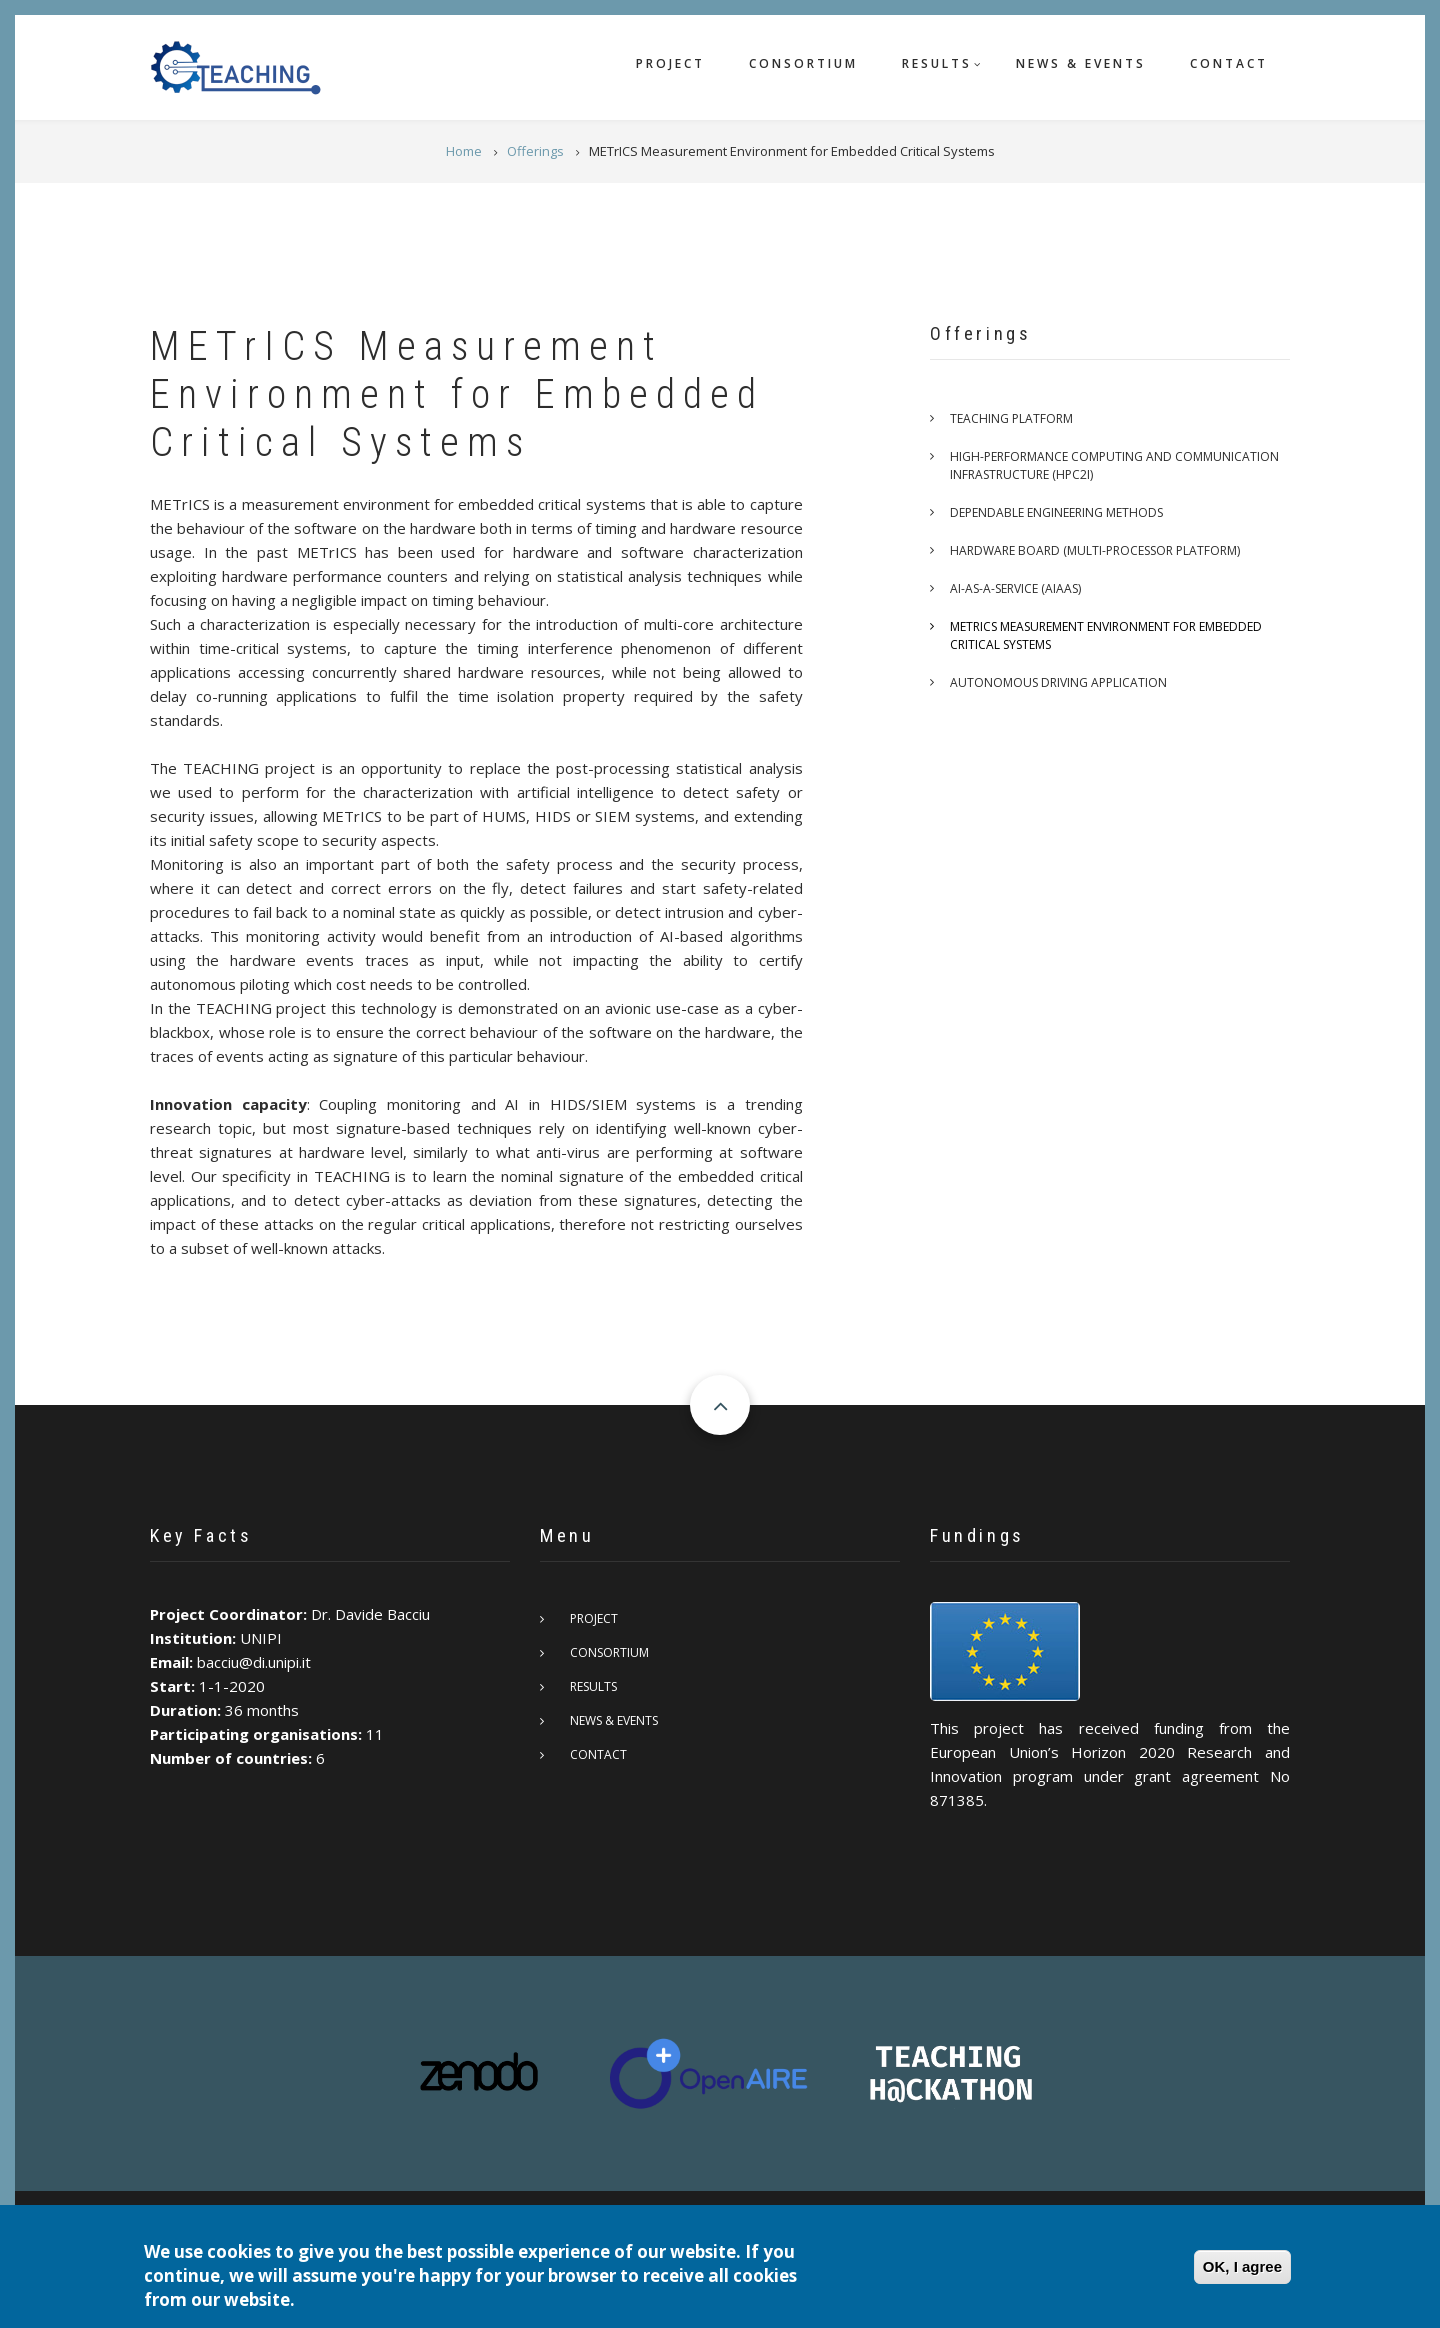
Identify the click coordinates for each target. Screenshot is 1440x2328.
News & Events (1081, 63)
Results (937, 63)
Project (670, 63)
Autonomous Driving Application (1058, 682)
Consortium (803, 63)
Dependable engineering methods (1056, 512)
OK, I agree (1242, 2267)
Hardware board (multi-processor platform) (1095, 550)
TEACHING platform (1011, 418)
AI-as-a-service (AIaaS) (1015, 588)
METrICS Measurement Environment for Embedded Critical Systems (1106, 635)
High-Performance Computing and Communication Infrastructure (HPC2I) (1114, 465)
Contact (1229, 63)
